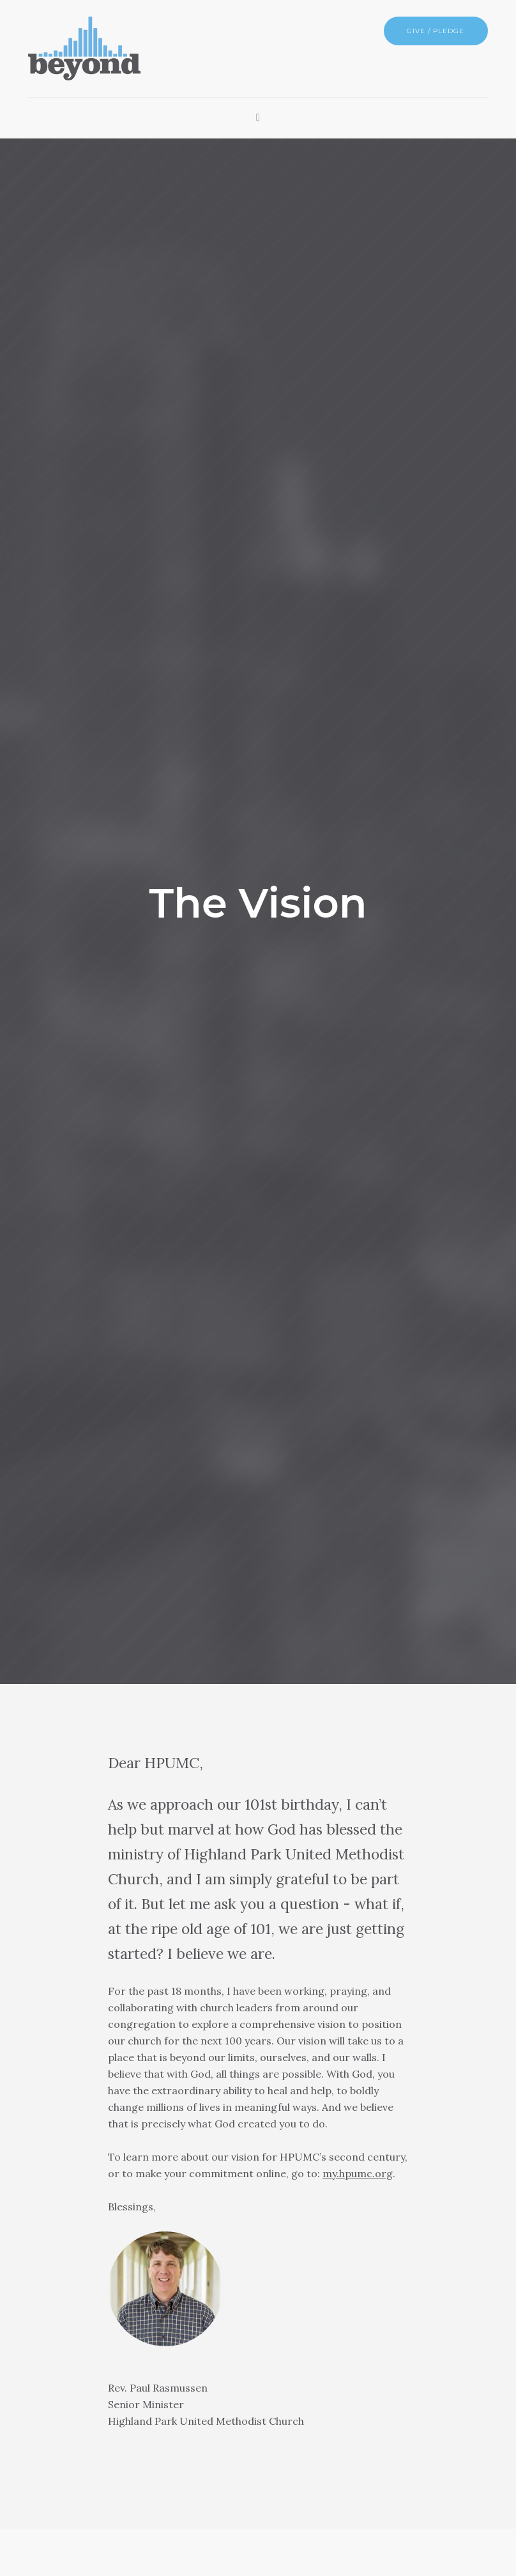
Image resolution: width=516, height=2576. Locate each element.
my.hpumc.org (357, 2173)
